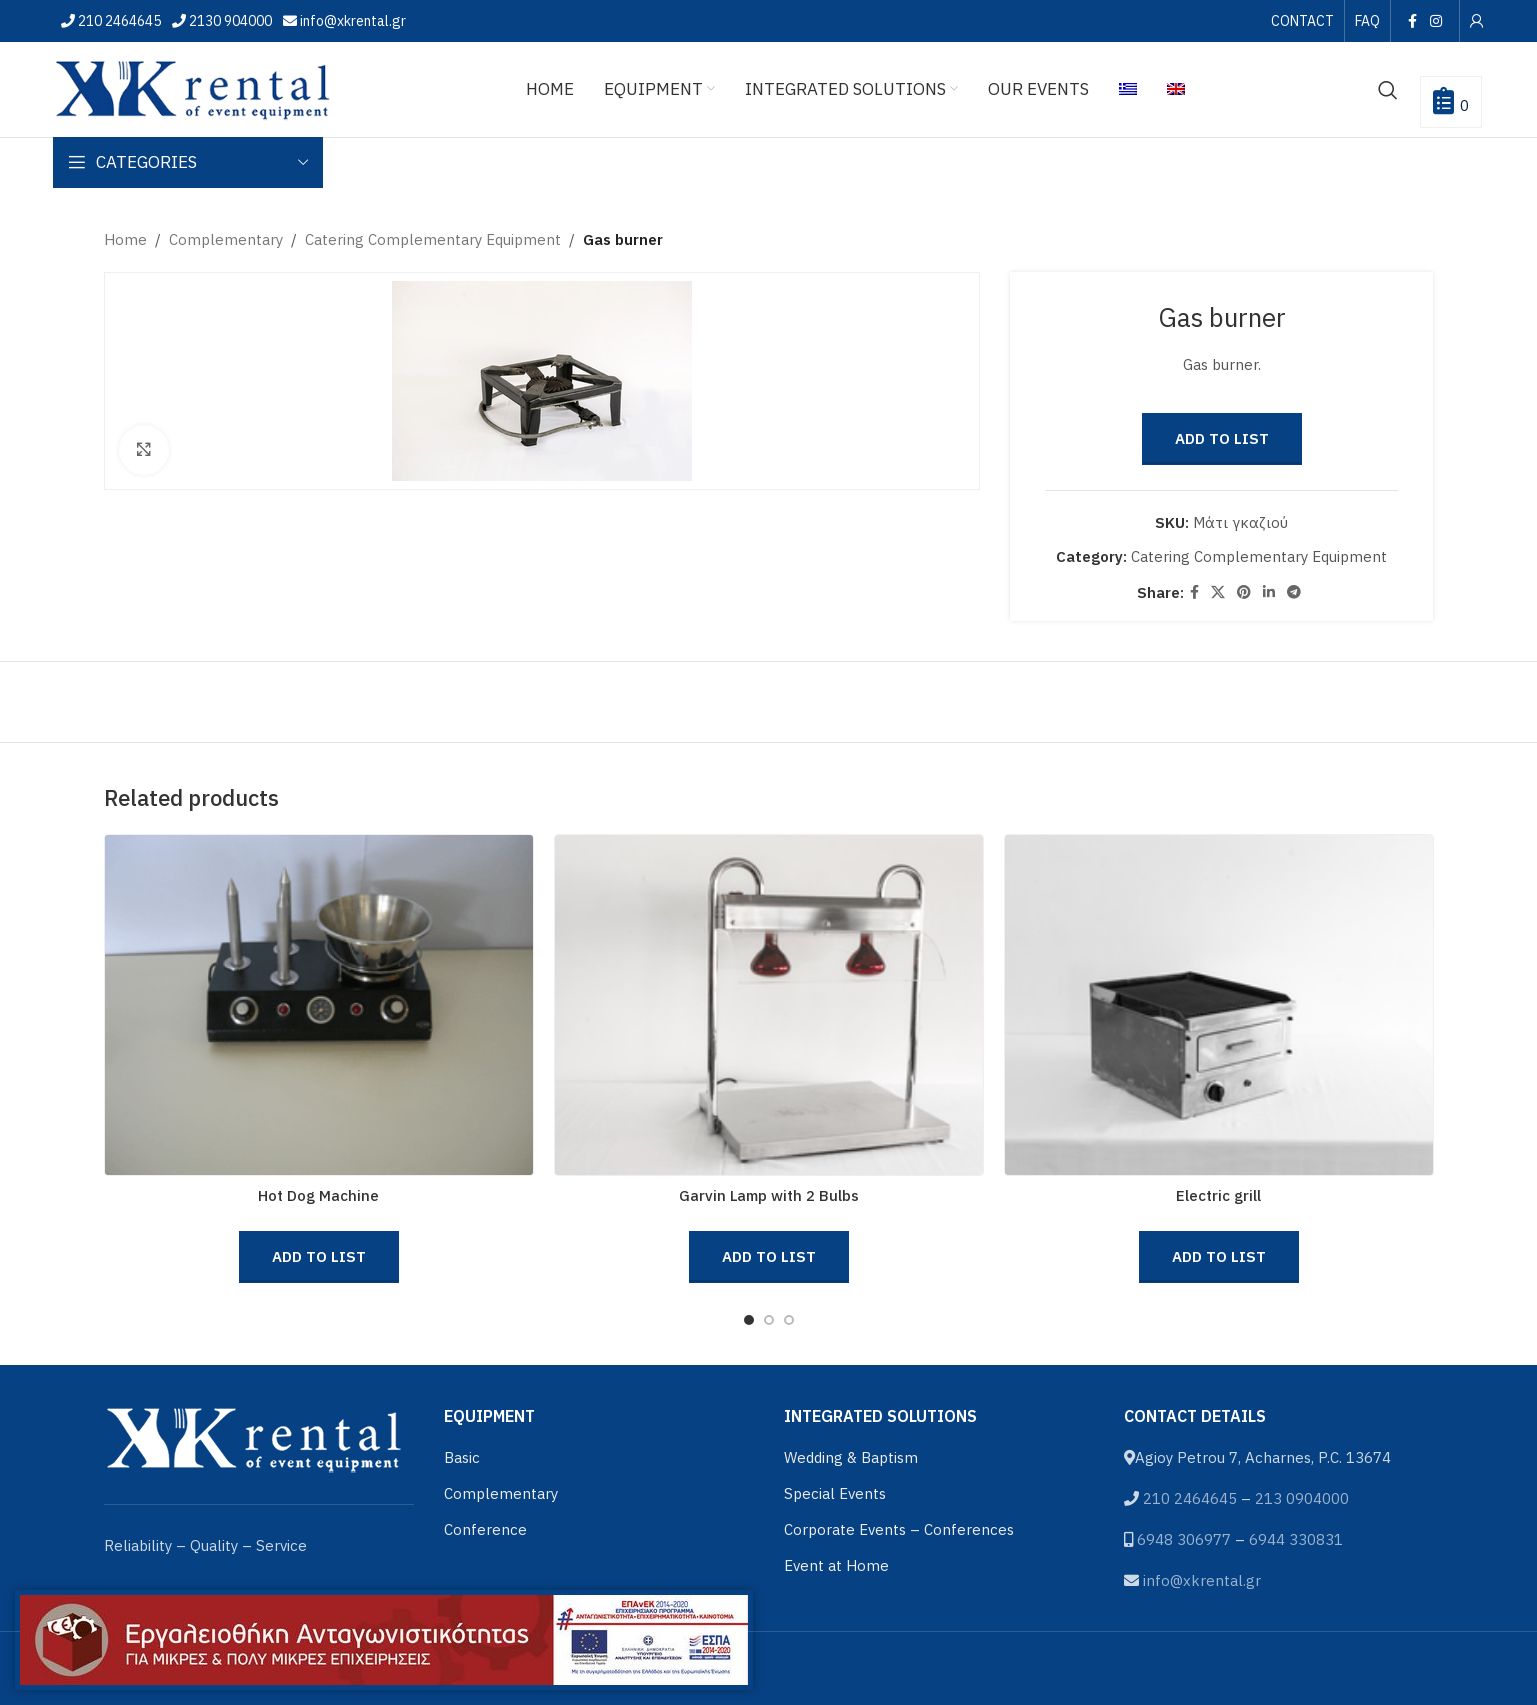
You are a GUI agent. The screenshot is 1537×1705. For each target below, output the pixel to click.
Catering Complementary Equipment (433, 239)
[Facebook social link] (1412, 21)
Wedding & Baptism (851, 1457)
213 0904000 (1302, 1498)
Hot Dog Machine (318, 1195)
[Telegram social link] (1294, 592)
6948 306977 (1184, 1539)
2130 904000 (229, 21)
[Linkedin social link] (1269, 592)
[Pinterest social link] (1244, 592)
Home (125, 239)
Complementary (226, 239)
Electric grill (1218, 1195)
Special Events (835, 1493)
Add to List (1222, 438)
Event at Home (836, 1565)
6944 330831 (1296, 1539)
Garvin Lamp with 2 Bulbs (769, 1195)
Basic (462, 1457)
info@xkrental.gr (351, 21)
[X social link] (1218, 592)
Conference (485, 1529)
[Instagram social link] (1435, 21)
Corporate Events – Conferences (899, 1529)
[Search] (1388, 90)
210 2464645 (118, 21)
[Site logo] (193, 87)
